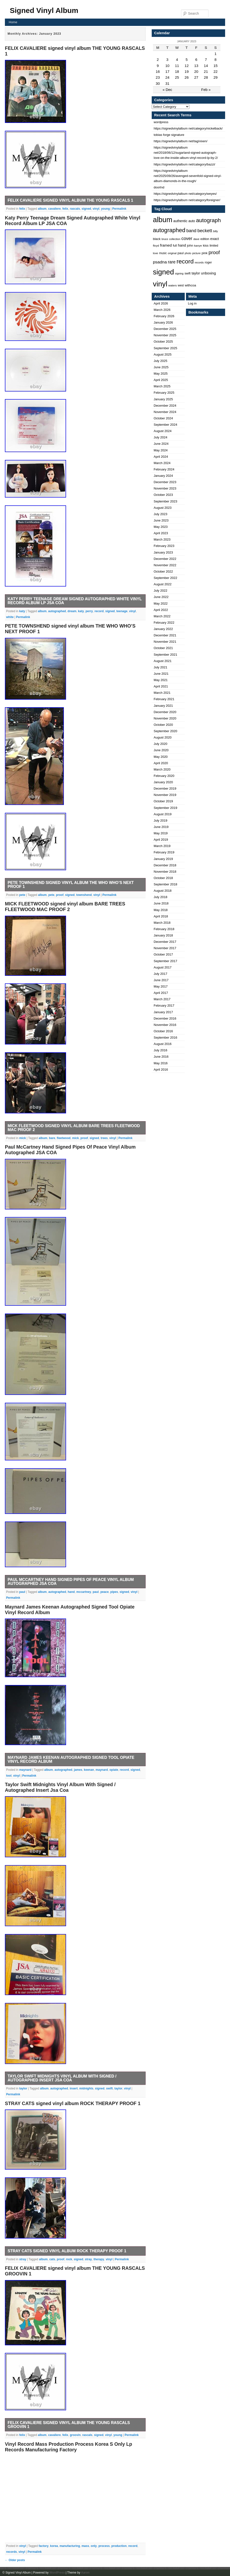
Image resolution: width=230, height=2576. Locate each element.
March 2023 (162, 539)
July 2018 (160, 897)
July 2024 (160, 437)
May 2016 (161, 1063)
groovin (75, 2435)
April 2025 (161, 380)
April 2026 (161, 303)
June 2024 (161, 444)
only (94, 2546)
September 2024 (165, 424)
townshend (84, 895)
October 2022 (163, 571)
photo (188, 253)
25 (177, 77)
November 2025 (165, 335)
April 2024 (161, 456)
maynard (25, 1770)
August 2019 (163, 814)
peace (104, 1592)
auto (191, 221)
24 (167, 77)
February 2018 (164, 929)
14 (206, 66)
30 (158, 83)
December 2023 (165, 482)
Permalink (119, 208)
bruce (164, 239)
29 (215, 77)
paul (22, 1592)
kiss (205, 245)
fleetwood (63, 1138)
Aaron (85, 2572)
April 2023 (161, 533)
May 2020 (161, 757)
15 (215, 66)
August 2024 (163, 431)
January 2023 (163, 552)
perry (89, 611)
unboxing (208, 273)
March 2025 (162, 386)
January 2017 (163, 1012)
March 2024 (162, 463)
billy (215, 231)
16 (158, 71)
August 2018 (163, 890)
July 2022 (160, 590)
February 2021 (164, 699)
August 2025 (163, 354)
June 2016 (161, 1056)
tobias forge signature (169, 135)
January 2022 (163, 629)
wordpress (161, 122)
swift (109, 2088)
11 (177, 66)
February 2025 (164, 392)
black (157, 239)
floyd (156, 245)
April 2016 (161, 1069)
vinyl (96, 208)
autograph (208, 220)
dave (196, 239)
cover (186, 238)
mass (85, 2546)
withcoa (190, 285)
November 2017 (165, 948)
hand (71, 1592)
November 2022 (165, 565)
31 (167, 83)
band (191, 230)
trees (104, 1138)
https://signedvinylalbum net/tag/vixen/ (180, 141)
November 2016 (165, 1025)
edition (204, 239)
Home (13, 22)
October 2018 (163, 878)
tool (9, 1775)
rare (171, 262)
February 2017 (164, 1005)
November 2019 (165, 795)
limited (213, 245)
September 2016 (165, 1037)
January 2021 (163, 705)
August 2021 (163, 661)
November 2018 (165, 871)
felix (22, 208)
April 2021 (161, 686)
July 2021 (160, 667)
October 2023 (163, 495)
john (190, 245)
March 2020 (162, 769)
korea (54, 2546)
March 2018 (162, 922)
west (181, 285)
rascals (75, 208)
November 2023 (165, 488)
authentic (180, 221)
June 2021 (161, 673)
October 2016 (163, 1031)
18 (177, 71)
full (175, 245)
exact (214, 239)
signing (179, 273)
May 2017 (161, 986)
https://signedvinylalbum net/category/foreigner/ (187, 200)
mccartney (83, 1592)
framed (166, 245)
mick (22, 1138)
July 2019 (160, 820)
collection (174, 239)
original (172, 253)
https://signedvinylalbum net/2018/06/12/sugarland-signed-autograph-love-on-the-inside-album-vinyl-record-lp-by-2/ (186, 153)
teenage (121, 611)
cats (52, 2259)
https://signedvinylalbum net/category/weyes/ (185, 194)
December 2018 (165, 865)
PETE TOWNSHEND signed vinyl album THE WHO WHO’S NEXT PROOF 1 (71, 884)
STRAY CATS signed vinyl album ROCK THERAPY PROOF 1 (72, 2103)
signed (86, 208)
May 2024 (161, 450)
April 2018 (161, 916)
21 (206, 71)
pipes (114, 1592)
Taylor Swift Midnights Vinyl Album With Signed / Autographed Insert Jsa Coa (60, 1787)
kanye (198, 245)
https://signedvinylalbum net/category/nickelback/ (188, 128)
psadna (160, 262)
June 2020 (161, 750)
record (99, 611)
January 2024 (163, 476)
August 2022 (163, 584)
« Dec (167, 89)
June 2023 (161, 520)
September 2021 (165, 654)
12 (186, 66)
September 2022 (165, 578)
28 (206, 77)
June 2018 (161, 903)
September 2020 (165, 731)
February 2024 (164, 469)
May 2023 (161, 527)
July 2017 (160, 974)
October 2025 (163, 341)
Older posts (15, 2560)
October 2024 (163, 418)
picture (196, 253)
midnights (86, 2088)
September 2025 (165, 348)
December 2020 (165, 712)
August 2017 (163, 967)
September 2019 (165, 808)
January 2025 (163, 399)
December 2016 (165, 1018)
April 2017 (161, 993)
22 (215, 71)
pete (22, 895)
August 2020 (163, 737)
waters (172, 285)
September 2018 (165, 884)
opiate (114, 1770)
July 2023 (160, 514)
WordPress (57, 2572)
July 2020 (160, 744)
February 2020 (164, 776)
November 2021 (165, 641)
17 (167, 71)
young (105, 208)
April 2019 (161, 839)
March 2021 (162, 693)
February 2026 (164, 316)
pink (204, 253)
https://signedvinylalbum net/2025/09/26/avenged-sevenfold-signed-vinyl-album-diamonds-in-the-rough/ (188, 176)
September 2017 (165, 961)
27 (196, 77)
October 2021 (163, 648)
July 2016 (160, 1050)
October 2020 (163, 725)
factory (43, 2546)
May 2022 (161, 603)
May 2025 (161, 373)
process (104, 2546)
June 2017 (161, 980)
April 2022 (161, 610)
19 (186, 71)
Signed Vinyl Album (44, 10)
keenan (89, 1770)
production (119, 2546)
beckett (204, 230)
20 (196, 71)
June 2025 (161, 367)
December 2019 (165, 788)
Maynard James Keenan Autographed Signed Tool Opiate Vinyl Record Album (71, 1759)
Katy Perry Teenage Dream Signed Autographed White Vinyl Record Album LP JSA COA (75, 601)
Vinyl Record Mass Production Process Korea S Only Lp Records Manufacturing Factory (68, 2446)
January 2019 (163, 859)
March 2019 (162, 846)
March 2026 (162, 310)
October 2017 (163, 954)
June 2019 (161, 827)
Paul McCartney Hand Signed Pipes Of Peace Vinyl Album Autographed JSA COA (71, 1581)
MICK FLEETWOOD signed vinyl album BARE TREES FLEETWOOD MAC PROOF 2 (65, 906)
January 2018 (163, 935)
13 (196, 66)
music (163, 253)
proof (60, 895)
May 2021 (161, 680)
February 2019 (164, 852)
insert (74, 2088)
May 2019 (161, 833)
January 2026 (163, 322)
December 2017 (165, 942)
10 (167, 66)
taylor (23, 2088)
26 (186, 77)
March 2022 (162, 616)
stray (22, 2259)
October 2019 (163, 801)
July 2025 (160, 361)
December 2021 (165, 635)
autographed (57, 611)
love (155, 253)
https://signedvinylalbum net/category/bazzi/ (184, 164)
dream (72, 611)
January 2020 (163, 782)
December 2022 (165, 559)
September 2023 (165, 501)
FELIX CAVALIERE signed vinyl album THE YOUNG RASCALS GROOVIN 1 (69, 2425)
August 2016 (163, 1044)
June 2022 (161, 597)
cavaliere (54, 208)
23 (158, 77)
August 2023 (163, 508)
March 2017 (162, 999)
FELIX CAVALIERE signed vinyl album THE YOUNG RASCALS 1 (70, 200)
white (10, 617)
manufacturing (69, 2546)
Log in (192, 303)
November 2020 (165, 718)
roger (208, 262)
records (11, 2552)
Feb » (205, 89)
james (78, 1770)
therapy (98, 2259)
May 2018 (161, 910)
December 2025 (165, 329)
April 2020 (161, 763)
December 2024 (165, 405)
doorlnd (159, 187)
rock (69, 2259)
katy (22, 611)
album (42, 208)
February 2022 (164, 622)
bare (52, 1138)
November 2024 (165, 412)
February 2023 (164, 546)
